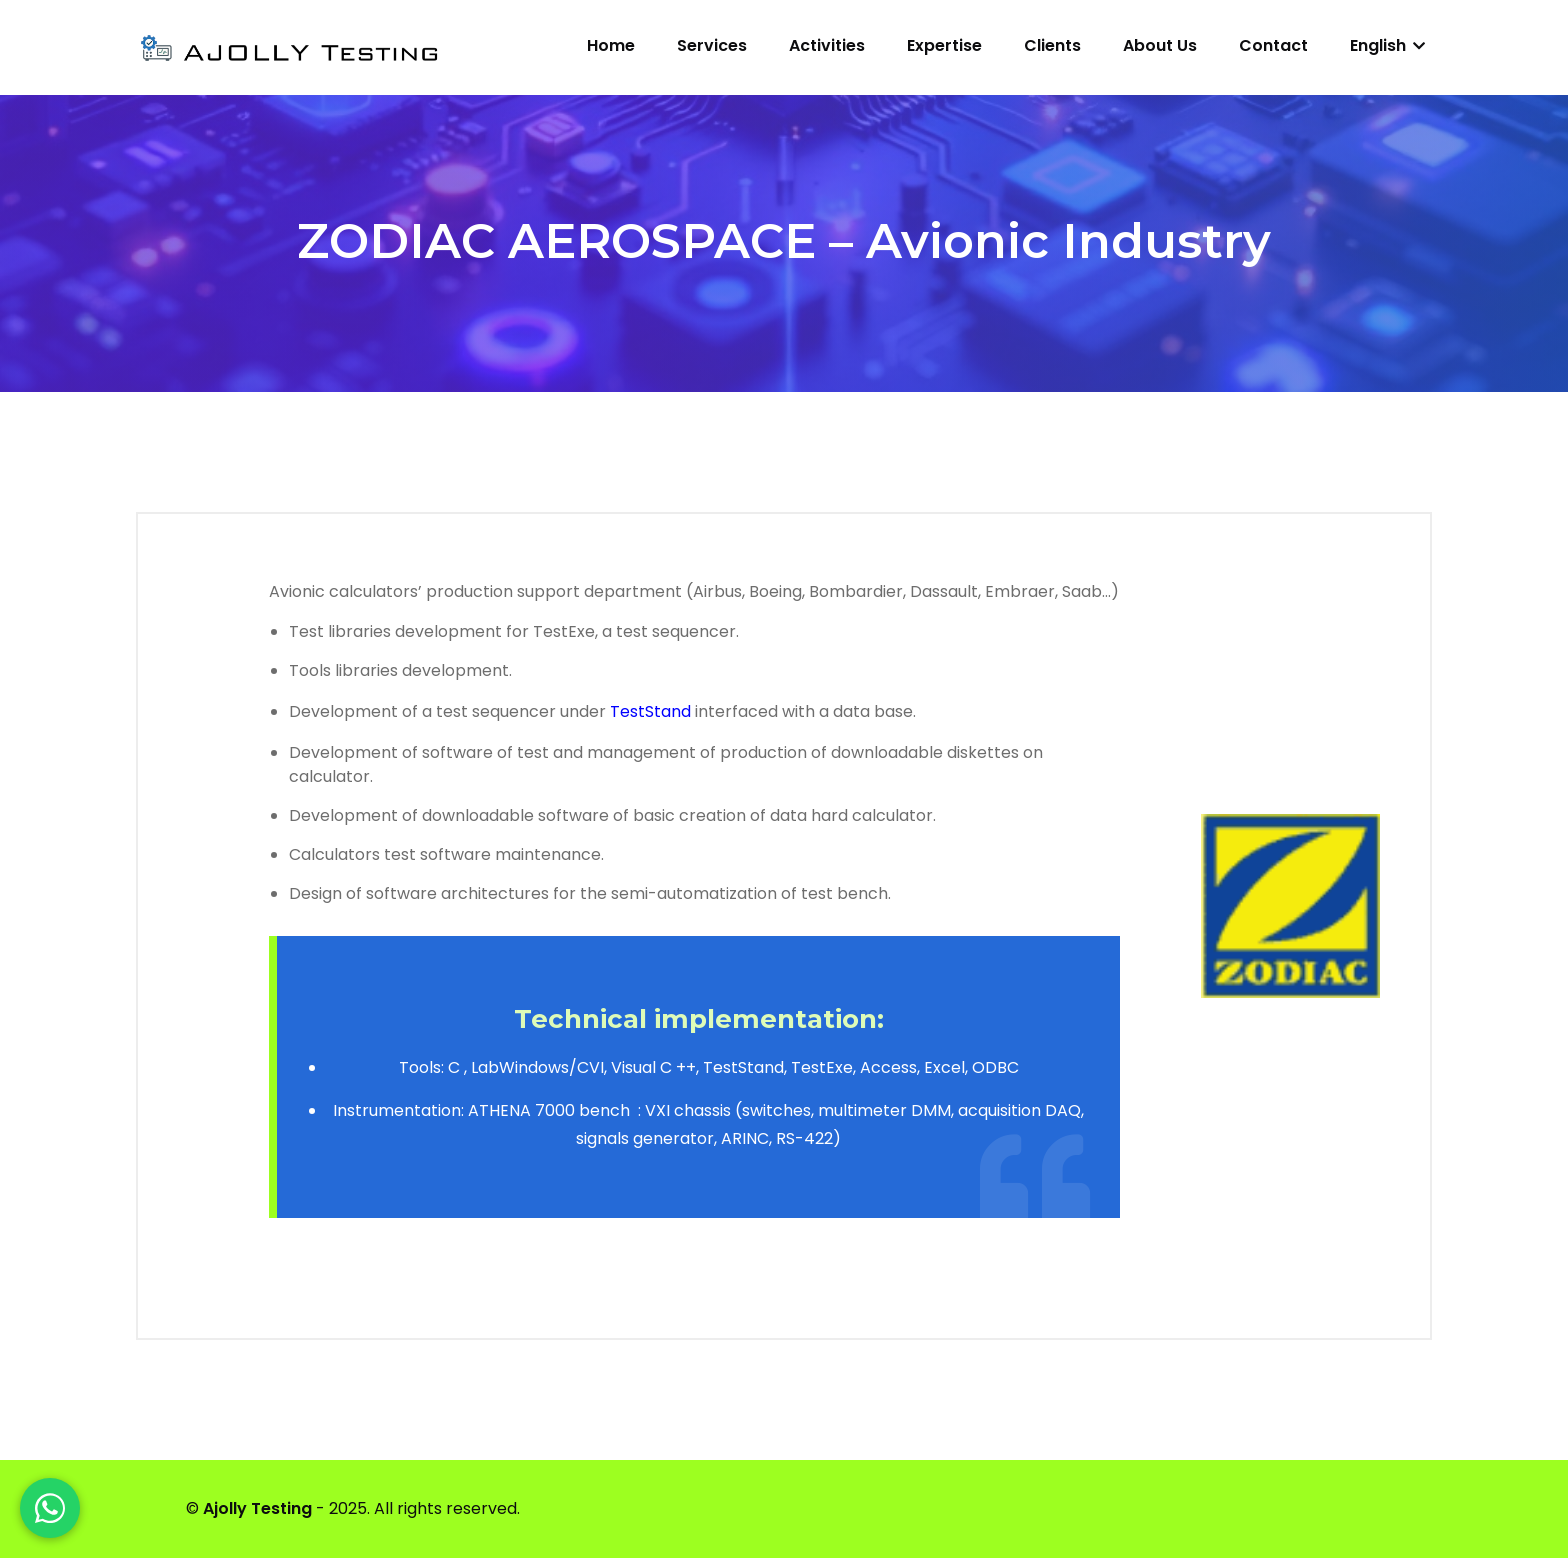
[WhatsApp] (50, 1508)
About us (1160, 45)
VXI (657, 1110)
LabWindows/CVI (537, 1067)
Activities (827, 45)
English (1387, 45)
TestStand (650, 711)
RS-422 (804, 1138)
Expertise (944, 45)
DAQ (1063, 1110)
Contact (1273, 45)
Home (611, 45)
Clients (1052, 45)
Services (712, 45)
